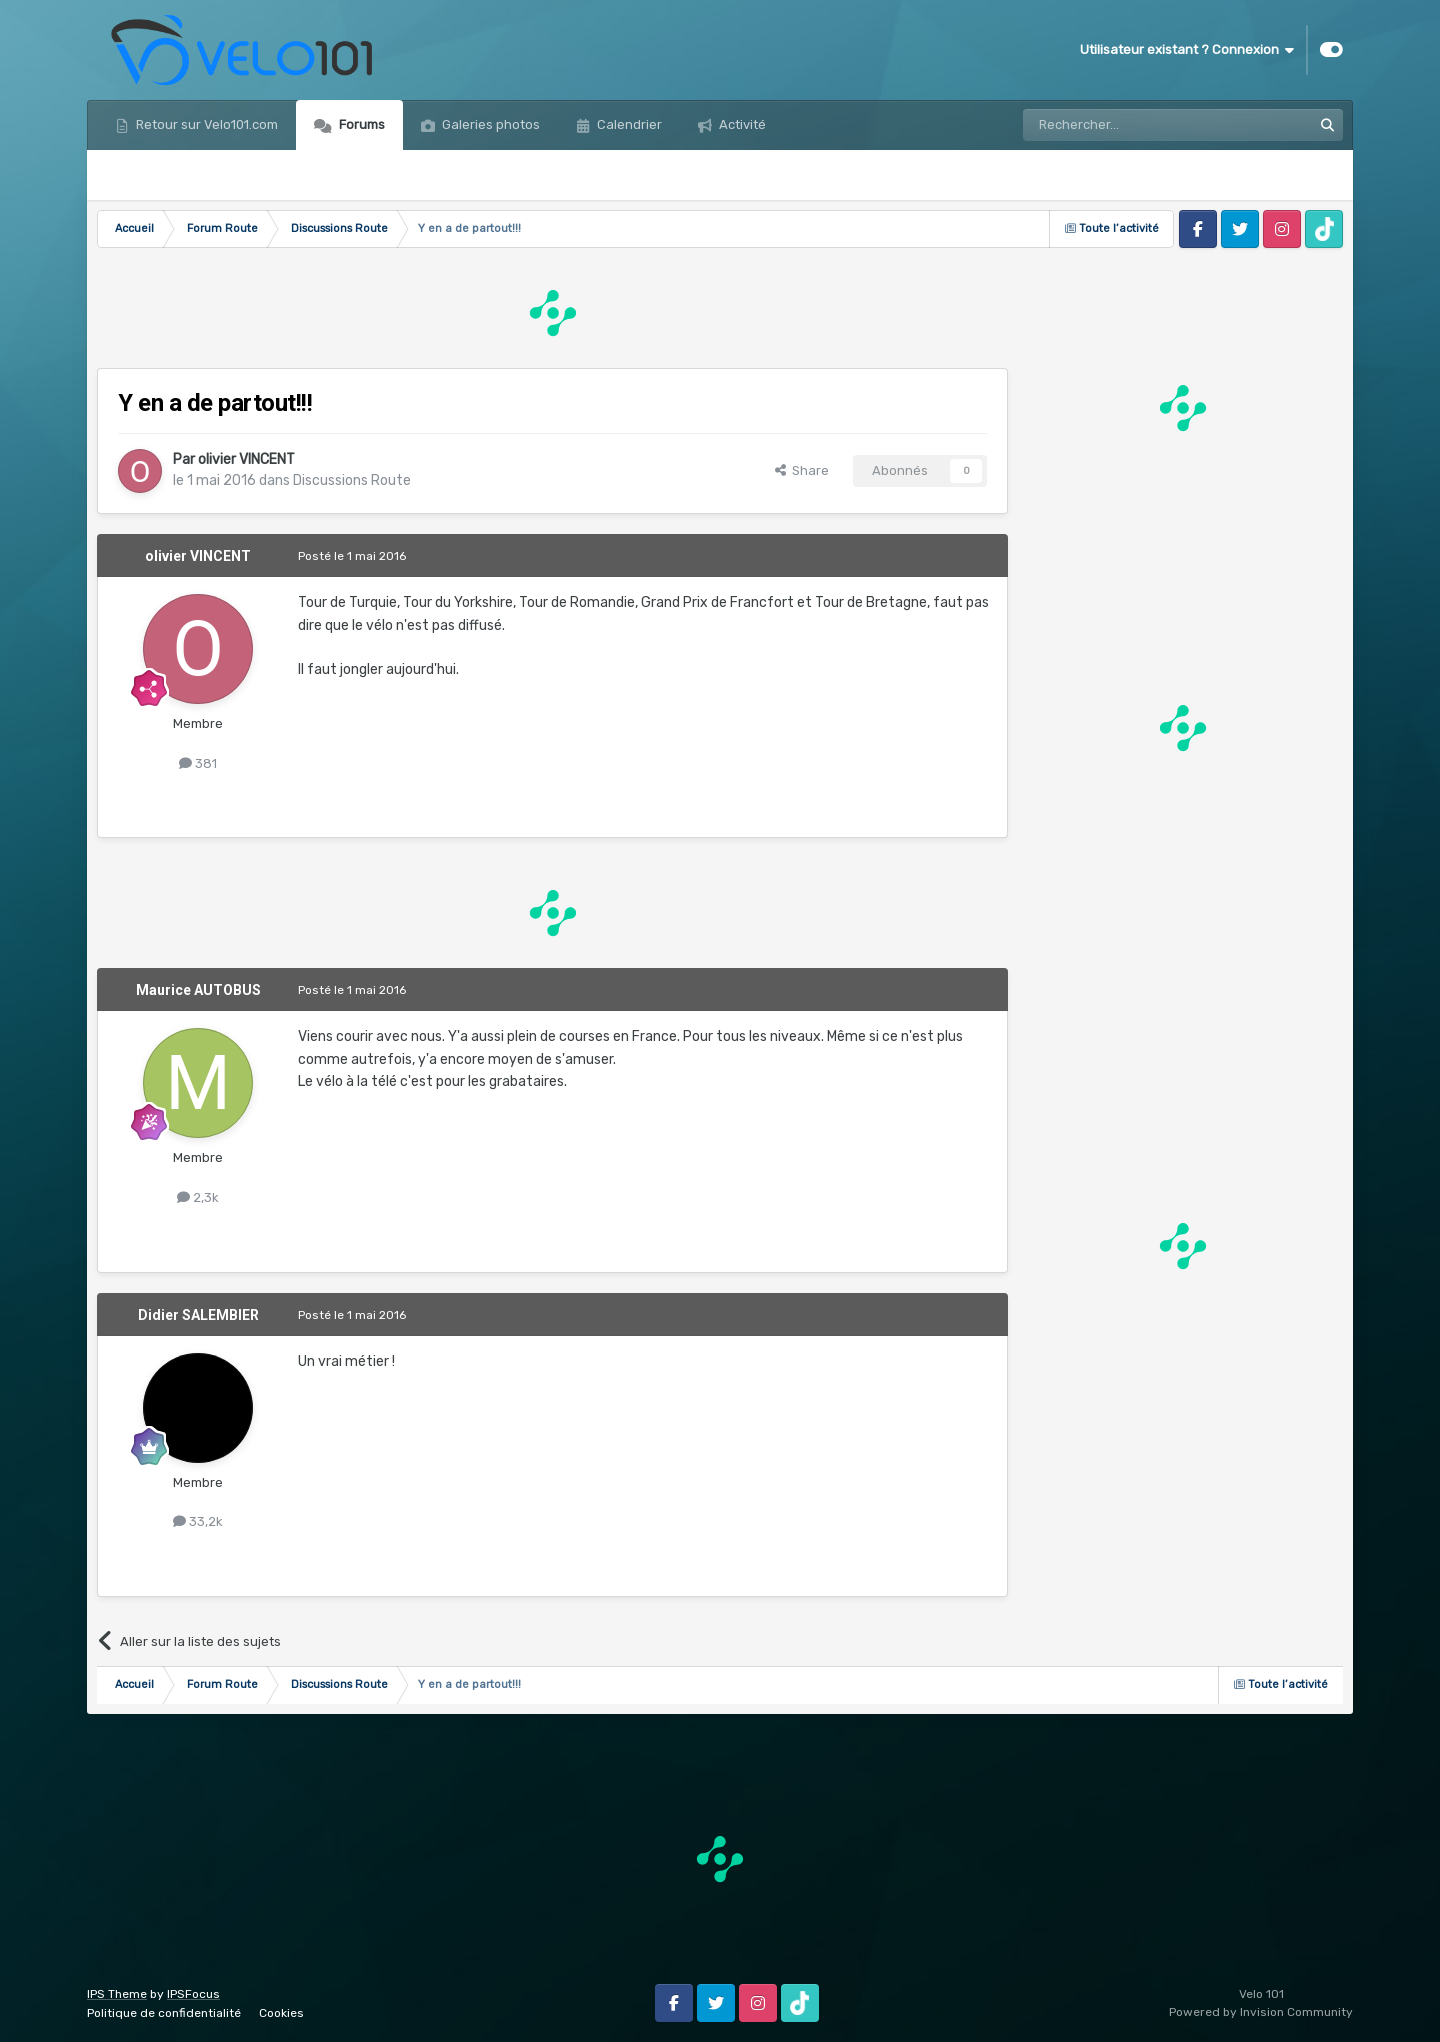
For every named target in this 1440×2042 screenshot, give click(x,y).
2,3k (198, 1197)
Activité (741, 124)
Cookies (281, 2013)
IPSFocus (193, 1994)
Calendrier (628, 124)
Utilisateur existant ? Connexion (1187, 50)
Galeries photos (489, 124)
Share (802, 470)
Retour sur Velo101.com (205, 124)
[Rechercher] (1124, 125)
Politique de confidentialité (164, 2013)
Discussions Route (352, 480)
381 (198, 763)
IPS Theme (117, 1994)
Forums (360, 124)
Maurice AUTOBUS (198, 990)
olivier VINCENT (246, 459)
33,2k (198, 1521)
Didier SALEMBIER (198, 1315)
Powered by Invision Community (1261, 2012)
